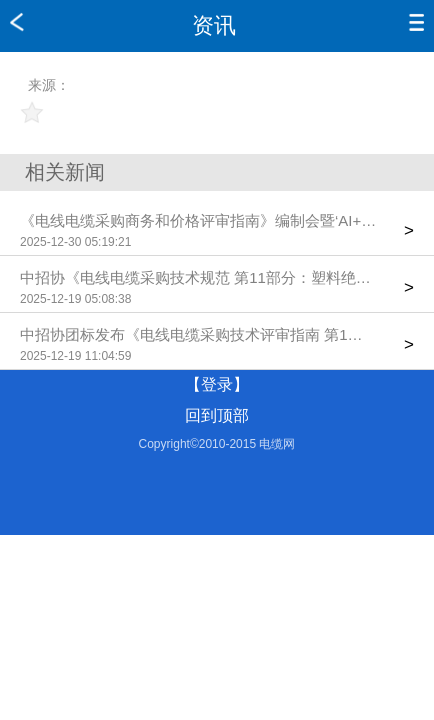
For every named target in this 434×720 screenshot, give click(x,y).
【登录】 (217, 384)
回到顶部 (217, 415)
